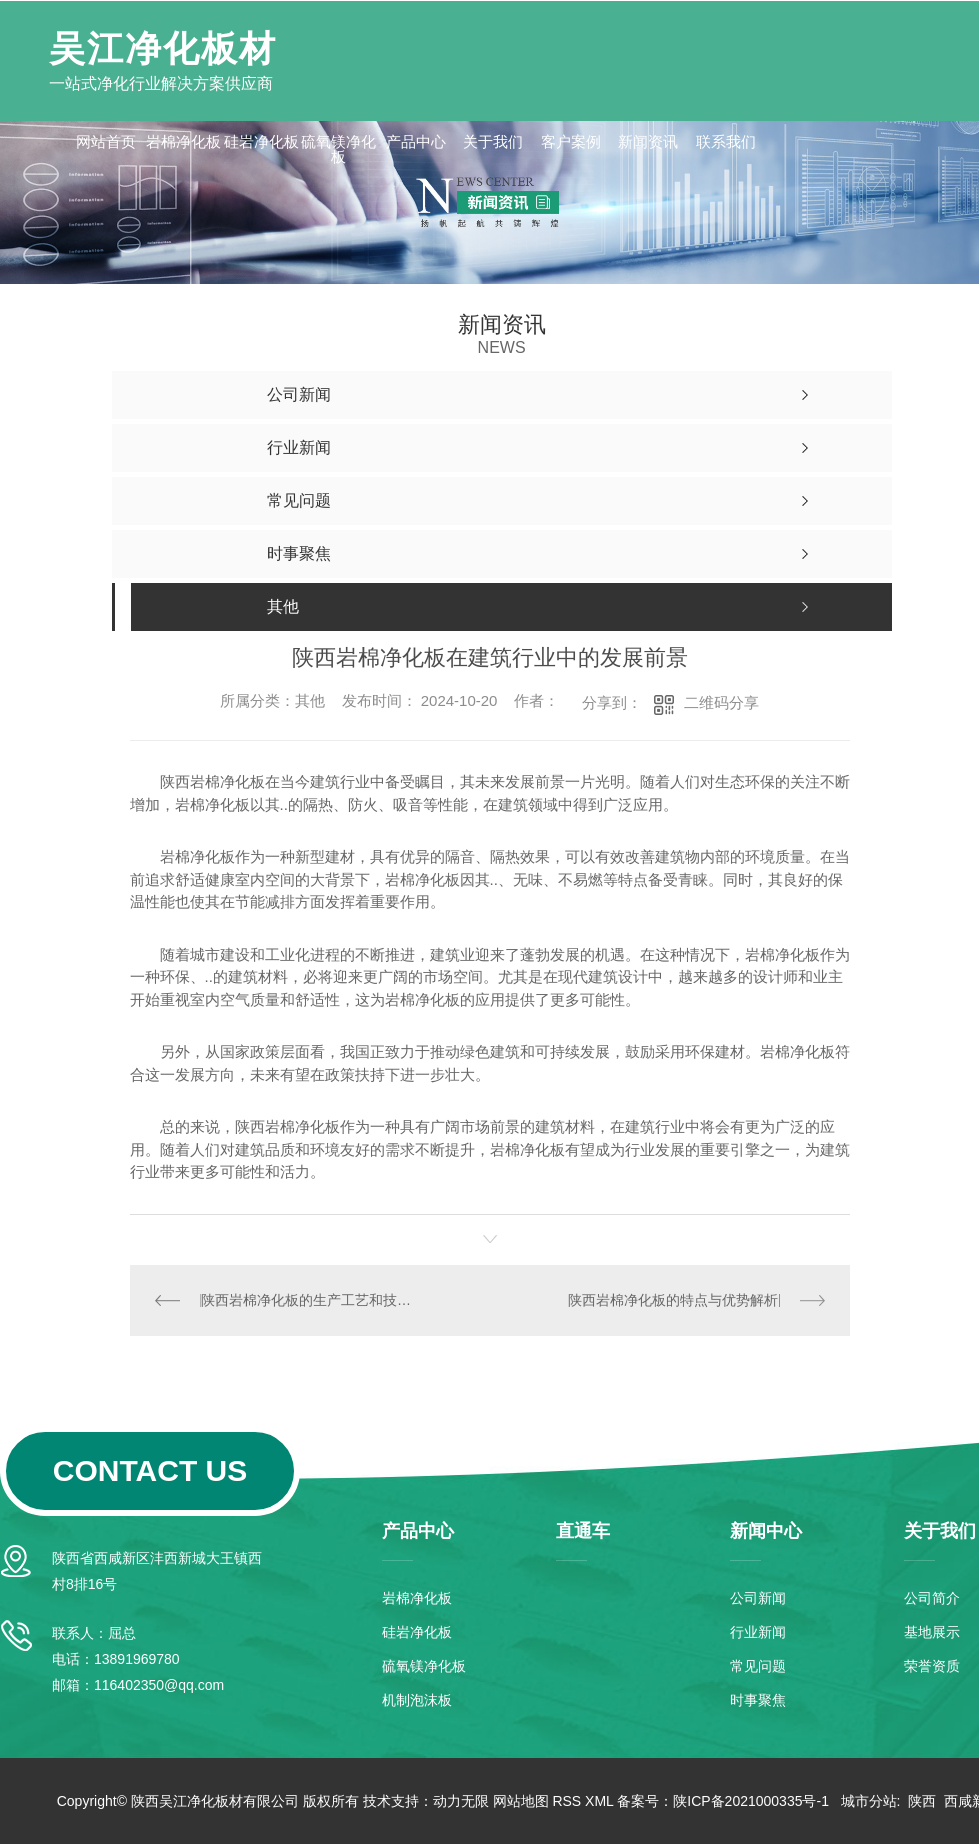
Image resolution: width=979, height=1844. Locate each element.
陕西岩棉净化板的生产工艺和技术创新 (309, 1300)
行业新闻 (758, 1632)
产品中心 (416, 141)
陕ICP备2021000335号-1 (751, 1801)
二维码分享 (721, 702)
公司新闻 (758, 1598)
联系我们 (726, 141)
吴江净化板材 (163, 48)
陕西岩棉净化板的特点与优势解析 (673, 1300)
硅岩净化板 (261, 141)
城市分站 (869, 1801)
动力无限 (461, 1801)
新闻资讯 (648, 141)
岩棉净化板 (183, 141)
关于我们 (493, 141)
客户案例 (571, 141)
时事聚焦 (758, 1700)
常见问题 (758, 1666)
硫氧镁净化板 (338, 149)
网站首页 (106, 141)
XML (599, 1801)
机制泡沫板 (417, 1700)
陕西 (922, 1801)
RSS (566, 1801)
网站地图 (521, 1801)
